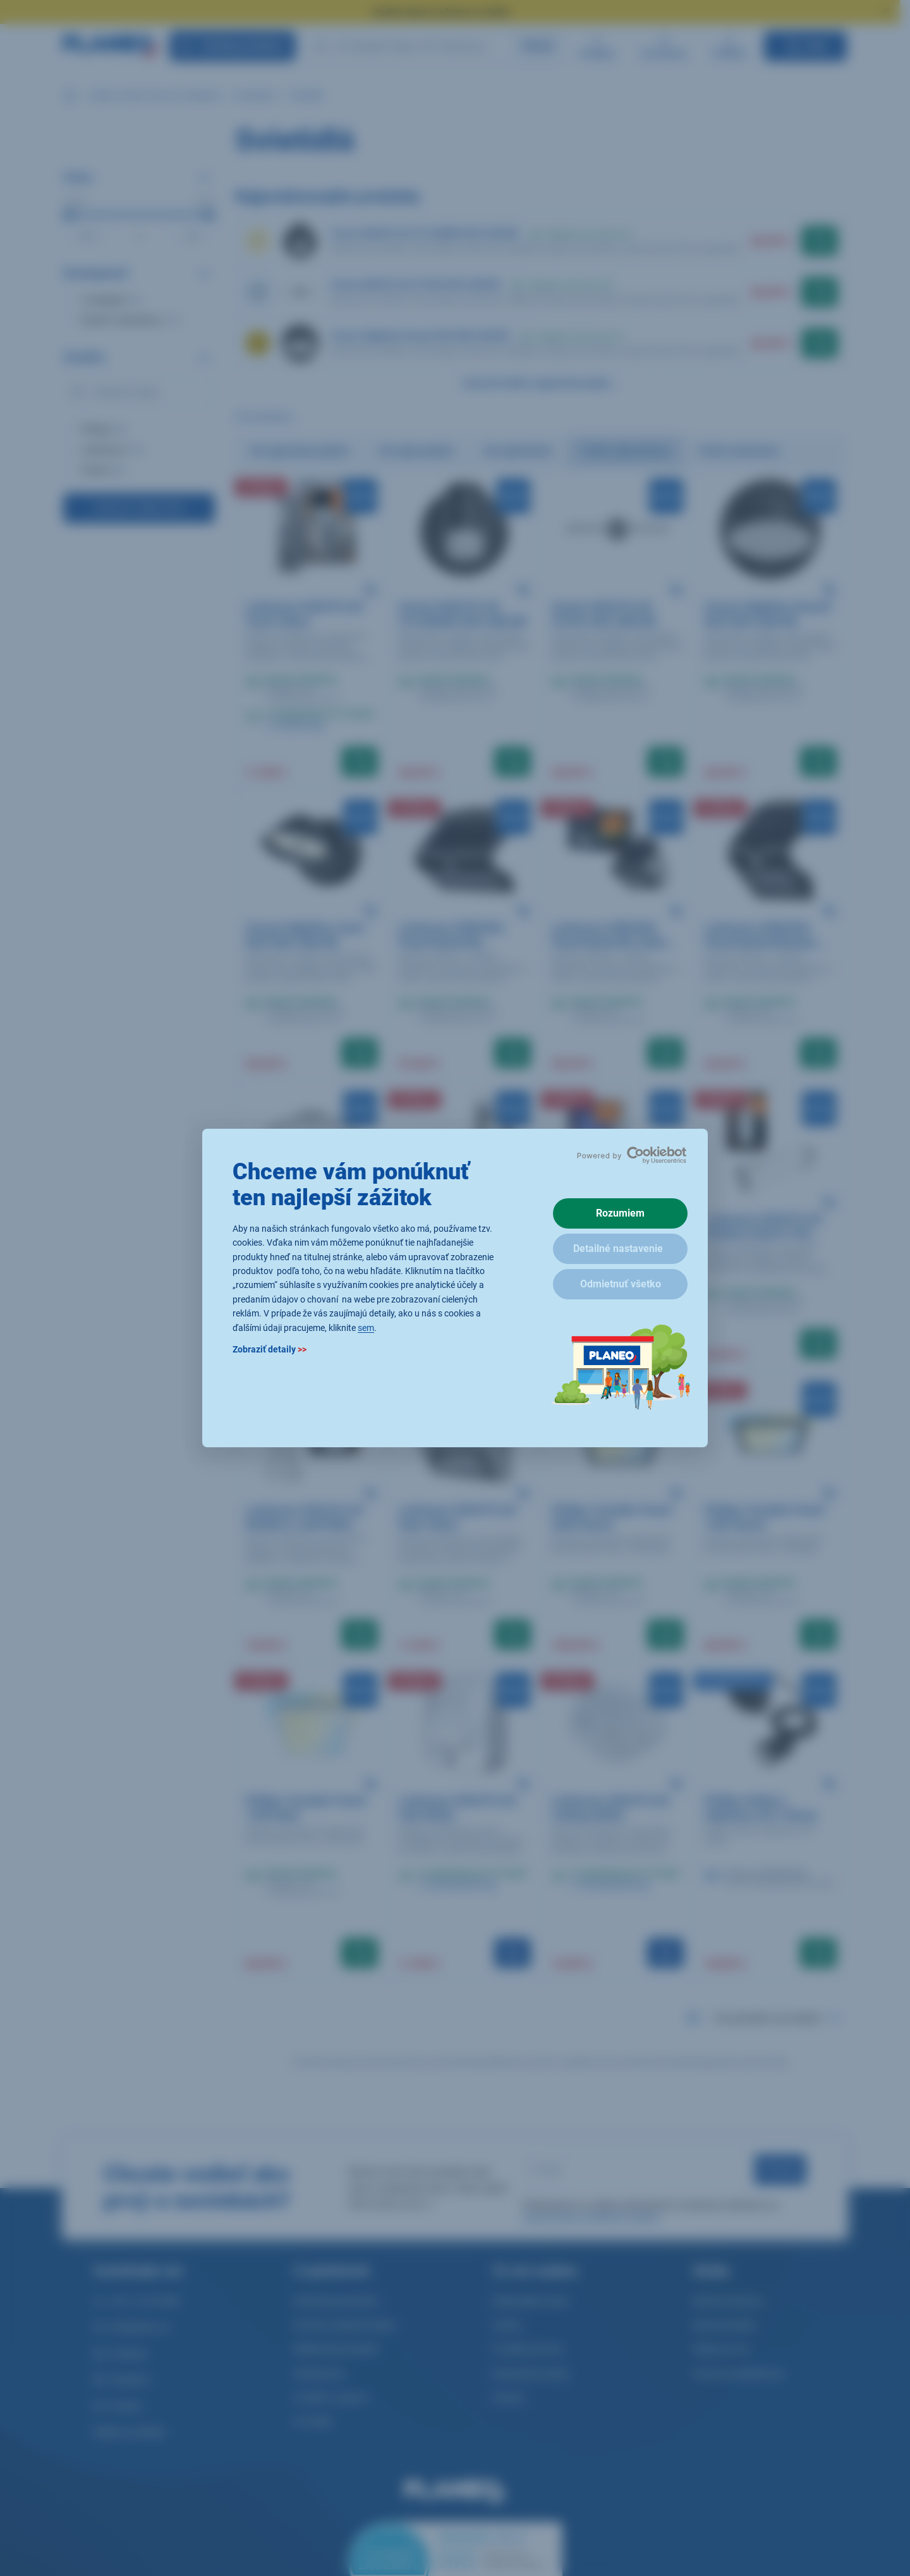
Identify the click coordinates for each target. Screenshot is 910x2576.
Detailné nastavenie (618, 1248)
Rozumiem (620, 1213)
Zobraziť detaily (269, 1349)
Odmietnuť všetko (620, 1284)
